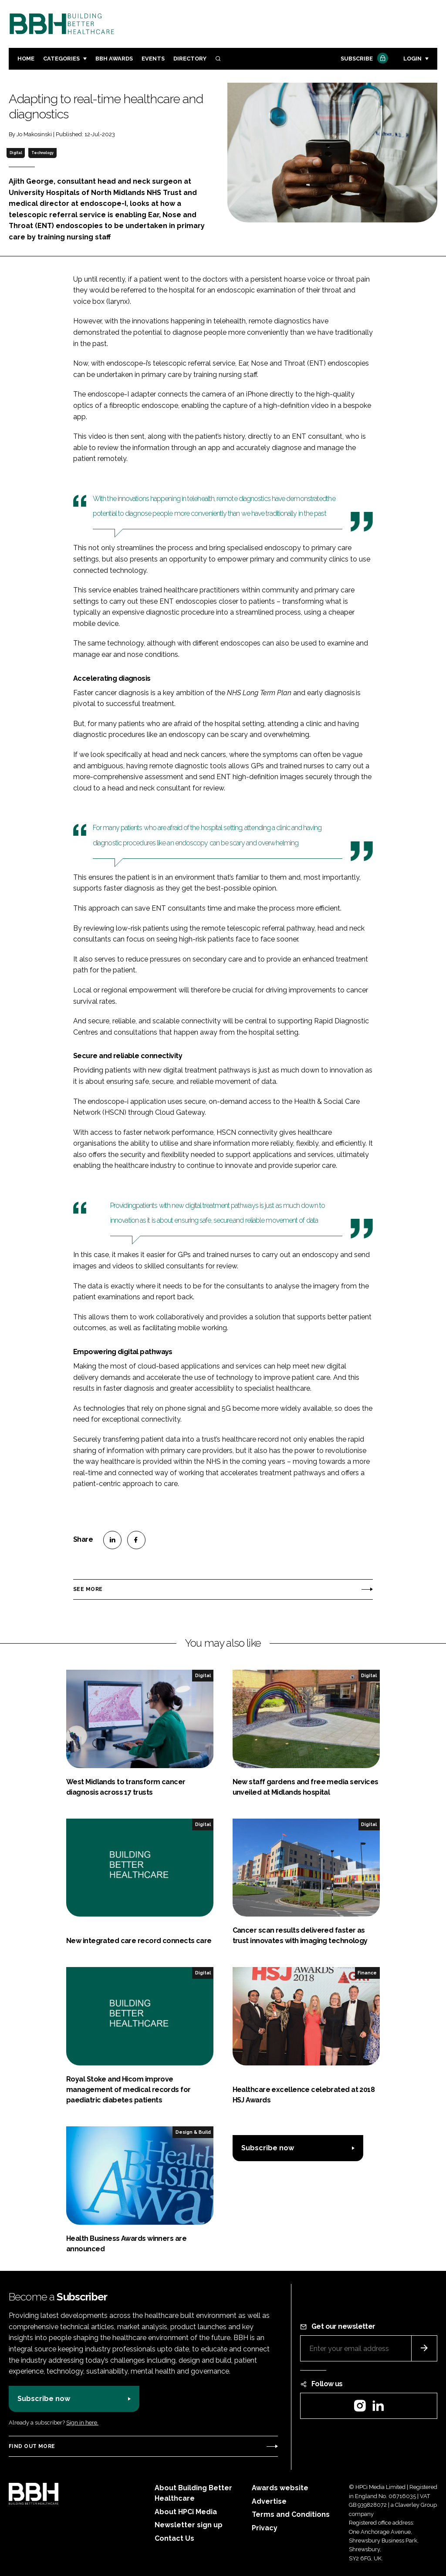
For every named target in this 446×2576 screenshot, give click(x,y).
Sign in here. (82, 2422)
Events (153, 58)
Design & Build (193, 2132)
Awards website (280, 2488)
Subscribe (363, 59)
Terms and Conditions (291, 2514)
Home (25, 58)
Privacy (264, 2528)
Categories (61, 58)
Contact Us (174, 2538)
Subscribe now (267, 2148)
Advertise (269, 2501)
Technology (42, 153)
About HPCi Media (186, 2512)
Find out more (32, 2446)
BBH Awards (114, 58)
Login (412, 58)
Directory (189, 58)
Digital (16, 153)
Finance (367, 1972)
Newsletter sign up (189, 2525)
